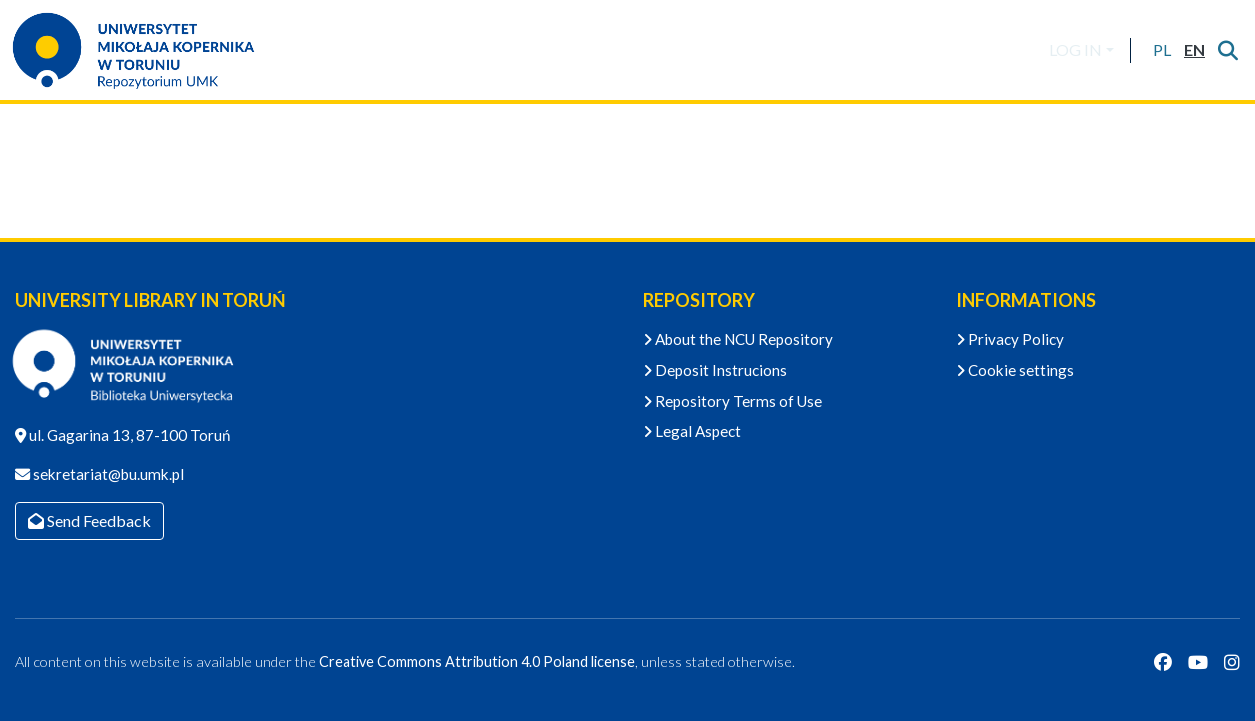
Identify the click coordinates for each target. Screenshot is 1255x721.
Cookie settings (1015, 370)
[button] (1161, 50)
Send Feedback (89, 520)
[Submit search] (1227, 50)
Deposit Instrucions (715, 370)
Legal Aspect (692, 431)
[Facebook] (1163, 662)
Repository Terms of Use (732, 401)
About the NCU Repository (738, 339)
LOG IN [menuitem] (1075, 49)
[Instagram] (1232, 662)
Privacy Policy (1010, 339)
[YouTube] (1198, 662)
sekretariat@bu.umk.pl (107, 474)
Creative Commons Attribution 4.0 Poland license (477, 661)
